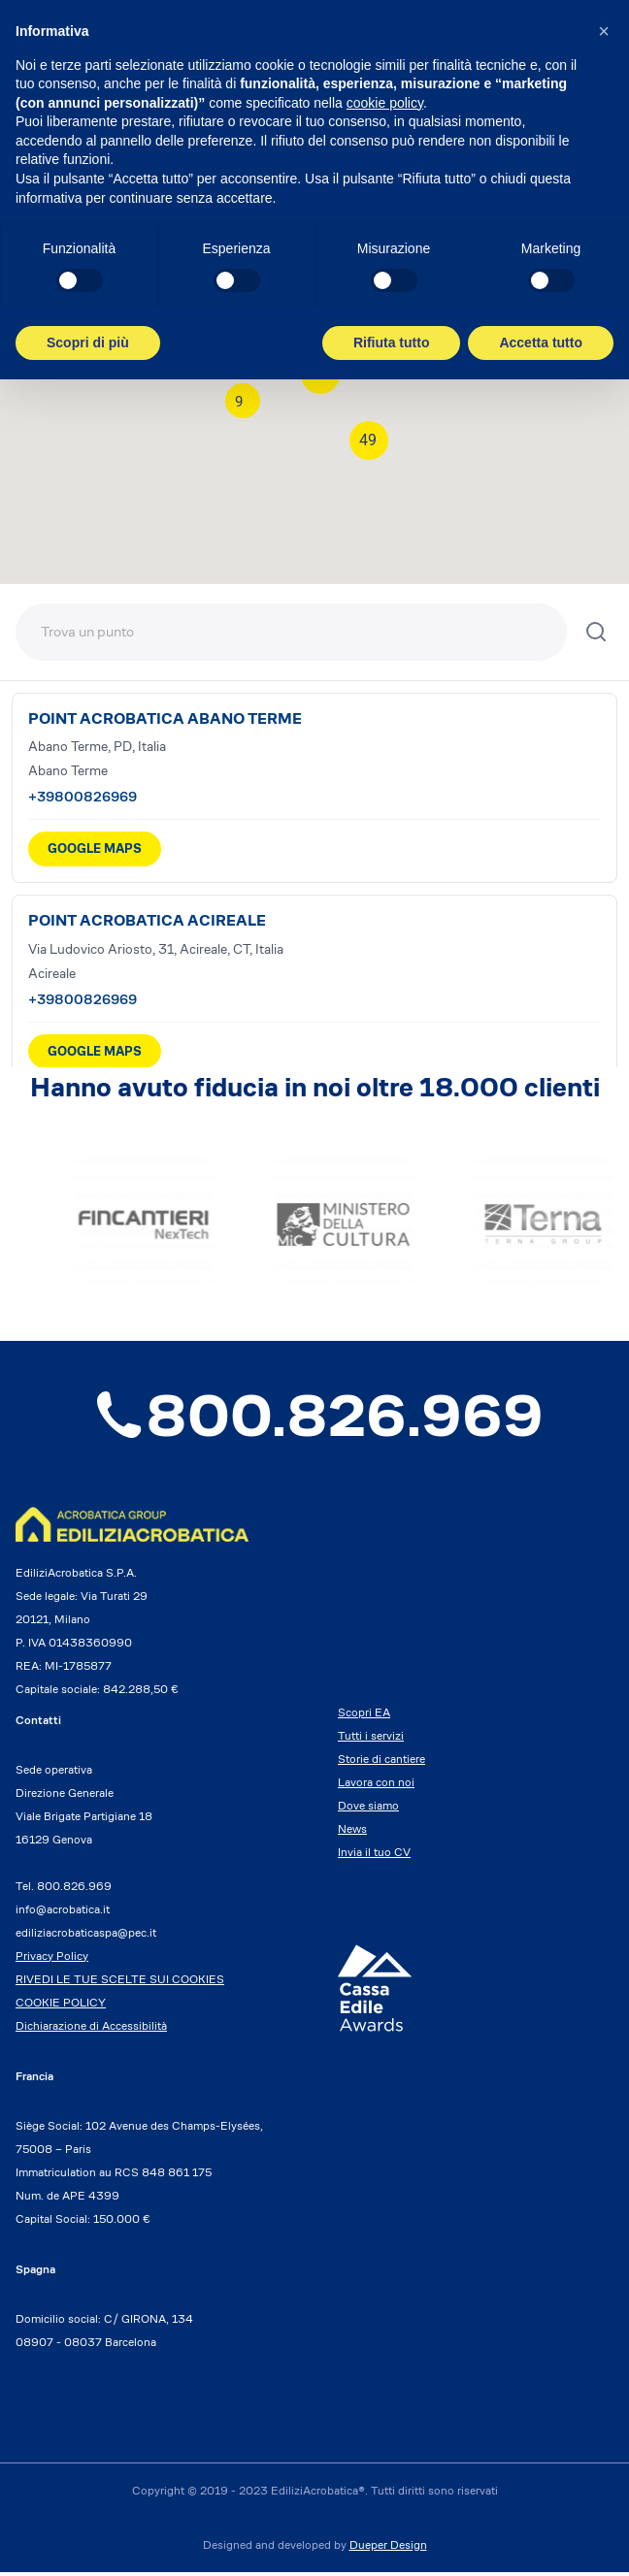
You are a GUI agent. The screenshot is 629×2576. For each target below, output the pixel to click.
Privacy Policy (52, 1959)
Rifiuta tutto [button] (391, 342)
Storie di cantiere (381, 1762)
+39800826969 (82, 796)
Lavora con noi (376, 1785)
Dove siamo (368, 1809)
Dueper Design (388, 2548)
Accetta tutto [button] (540, 342)
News (352, 1832)
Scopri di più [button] (88, 342)
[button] (603, 31)
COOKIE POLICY (61, 2006)
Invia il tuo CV (374, 1855)
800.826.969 (314, 1418)
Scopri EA (364, 1716)
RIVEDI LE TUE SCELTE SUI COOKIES (120, 1982)
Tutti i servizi (371, 1739)
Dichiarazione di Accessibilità (91, 2029)
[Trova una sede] (291, 632)
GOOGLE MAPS (95, 848)
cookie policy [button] (385, 103)
